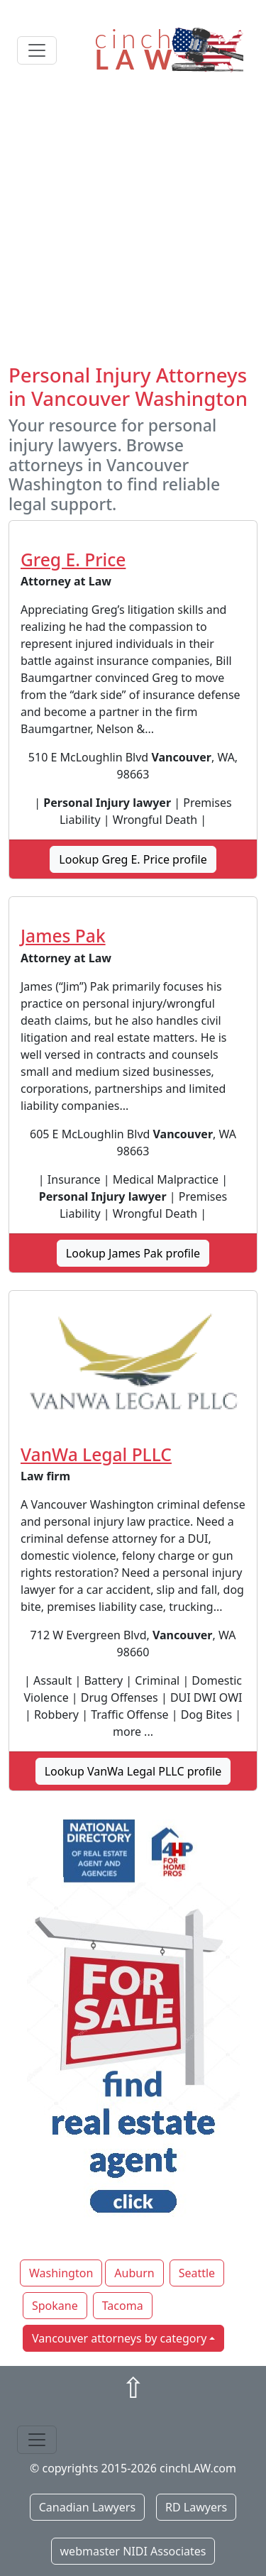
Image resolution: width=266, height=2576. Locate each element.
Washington (61, 2273)
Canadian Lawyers (87, 2507)
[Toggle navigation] (37, 50)
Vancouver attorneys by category (119, 2338)
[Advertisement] (133, 223)
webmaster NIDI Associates (133, 2551)
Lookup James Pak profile (133, 1253)
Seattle (197, 2273)
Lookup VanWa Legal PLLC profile (133, 1771)
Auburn (134, 2273)
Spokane (55, 2305)
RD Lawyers (196, 2507)
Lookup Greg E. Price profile (132, 859)
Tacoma (122, 2305)
